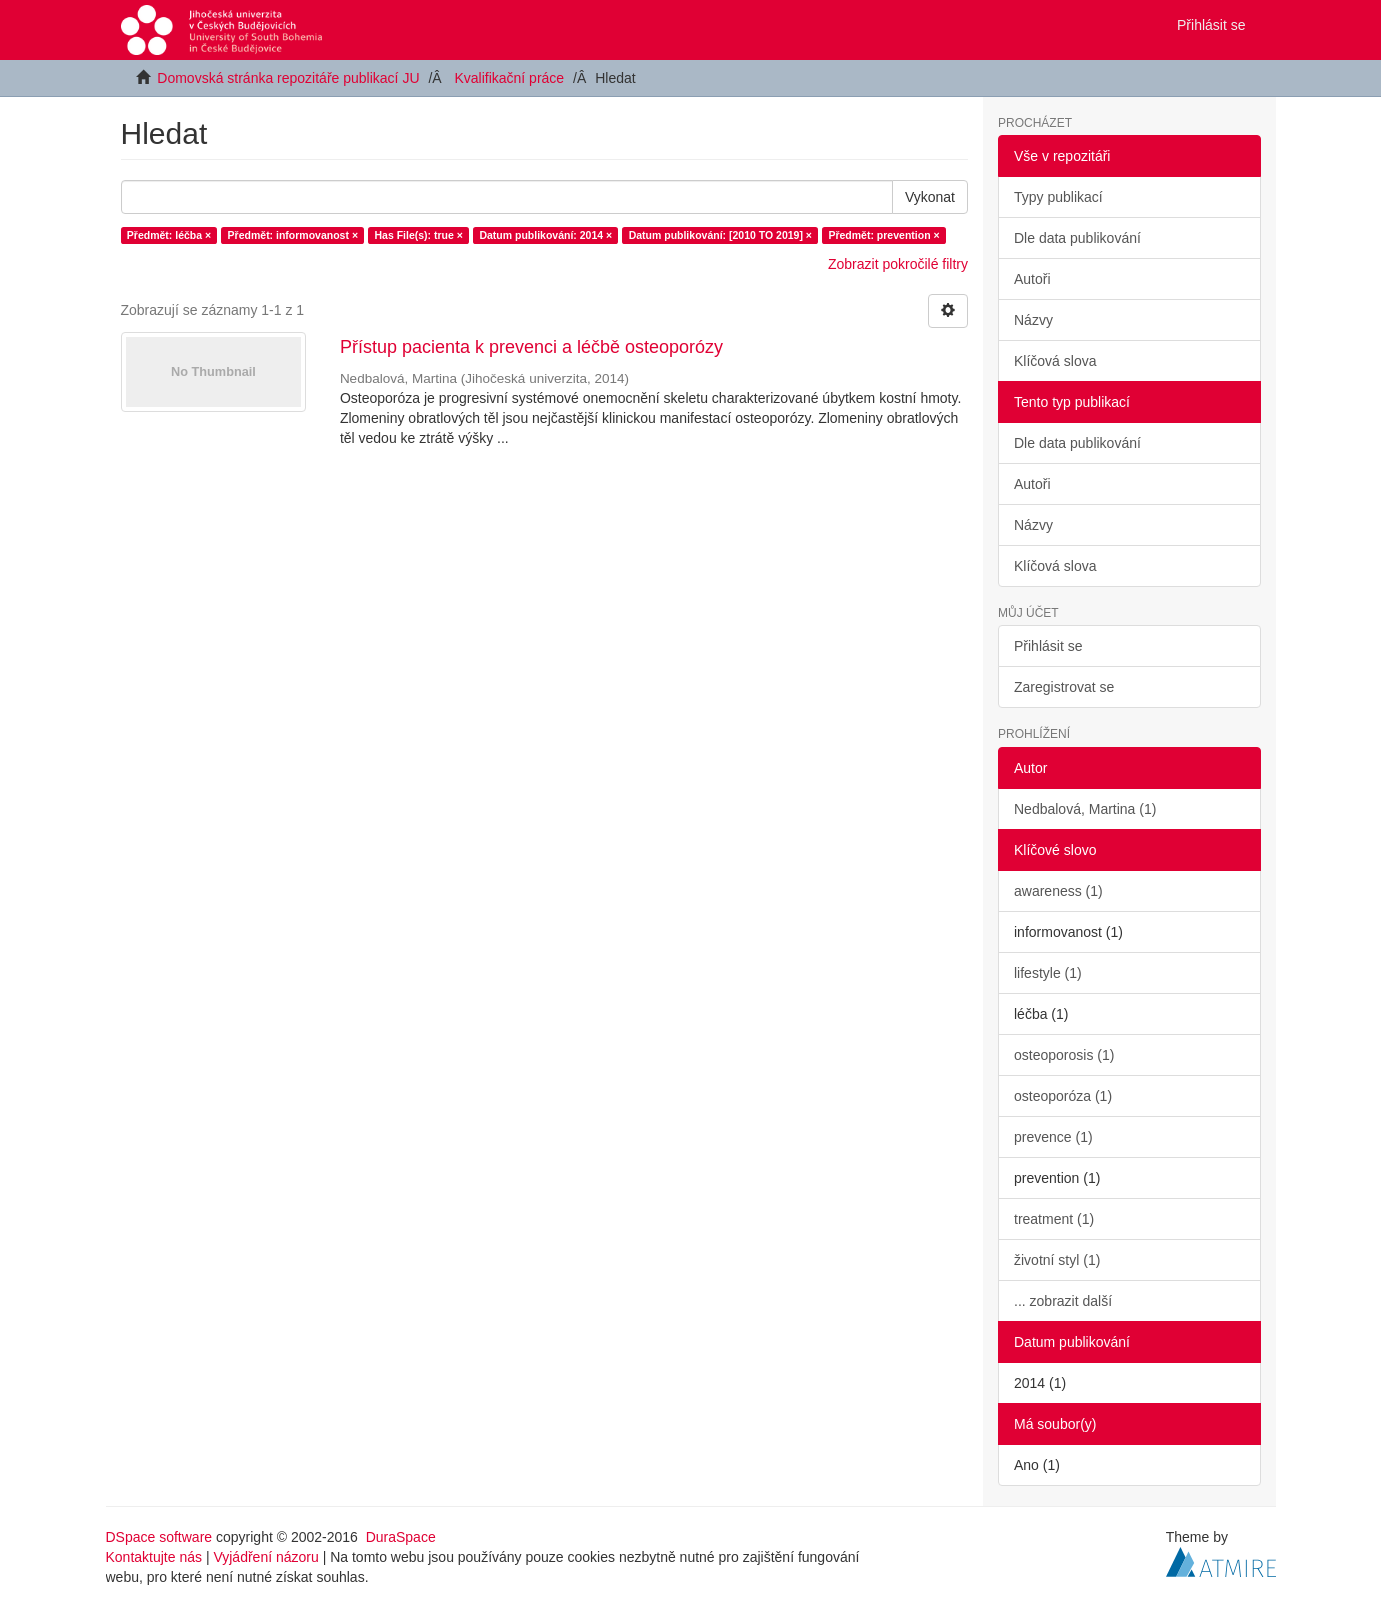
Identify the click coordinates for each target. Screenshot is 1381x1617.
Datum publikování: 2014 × (545, 235)
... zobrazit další (1063, 1301)
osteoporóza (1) (1063, 1096)
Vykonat (930, 197)
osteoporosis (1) (1064, 1055)
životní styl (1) (1057, 1260)
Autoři (1032, 279)
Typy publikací (1058, 197)
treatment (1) (1054, 1219)
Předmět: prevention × (883, 235)
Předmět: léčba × (169, 235)
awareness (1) (1058, 891)
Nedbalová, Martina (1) (1085, 809)
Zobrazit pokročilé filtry (898, 264)
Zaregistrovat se (1064, 687)
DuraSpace (401, 1537)
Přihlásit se (1048, 646)
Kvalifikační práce (509, 78)
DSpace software (159, 1537)
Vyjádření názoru (265, 1557)
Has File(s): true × (419, 235)
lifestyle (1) (1048, 973)
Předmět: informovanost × (293, 235)
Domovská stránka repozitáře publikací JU (288, 78)
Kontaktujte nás (154, 1557)
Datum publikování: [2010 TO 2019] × (720, 235)
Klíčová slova (1055, 361)
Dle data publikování (1077, 238)
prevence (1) (1053, 1137)
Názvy (1033, 320)
